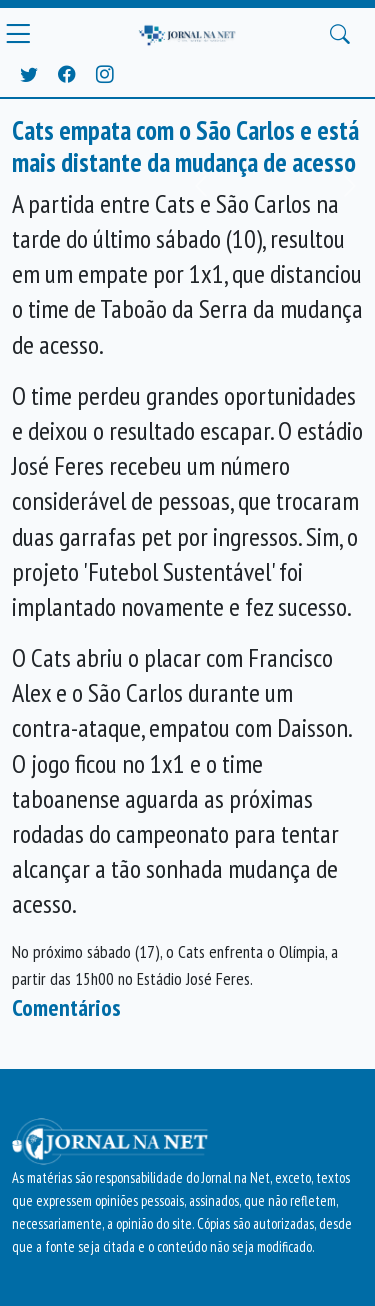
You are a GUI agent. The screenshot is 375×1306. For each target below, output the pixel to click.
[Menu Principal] (18, 34)
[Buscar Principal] (340, 34)
